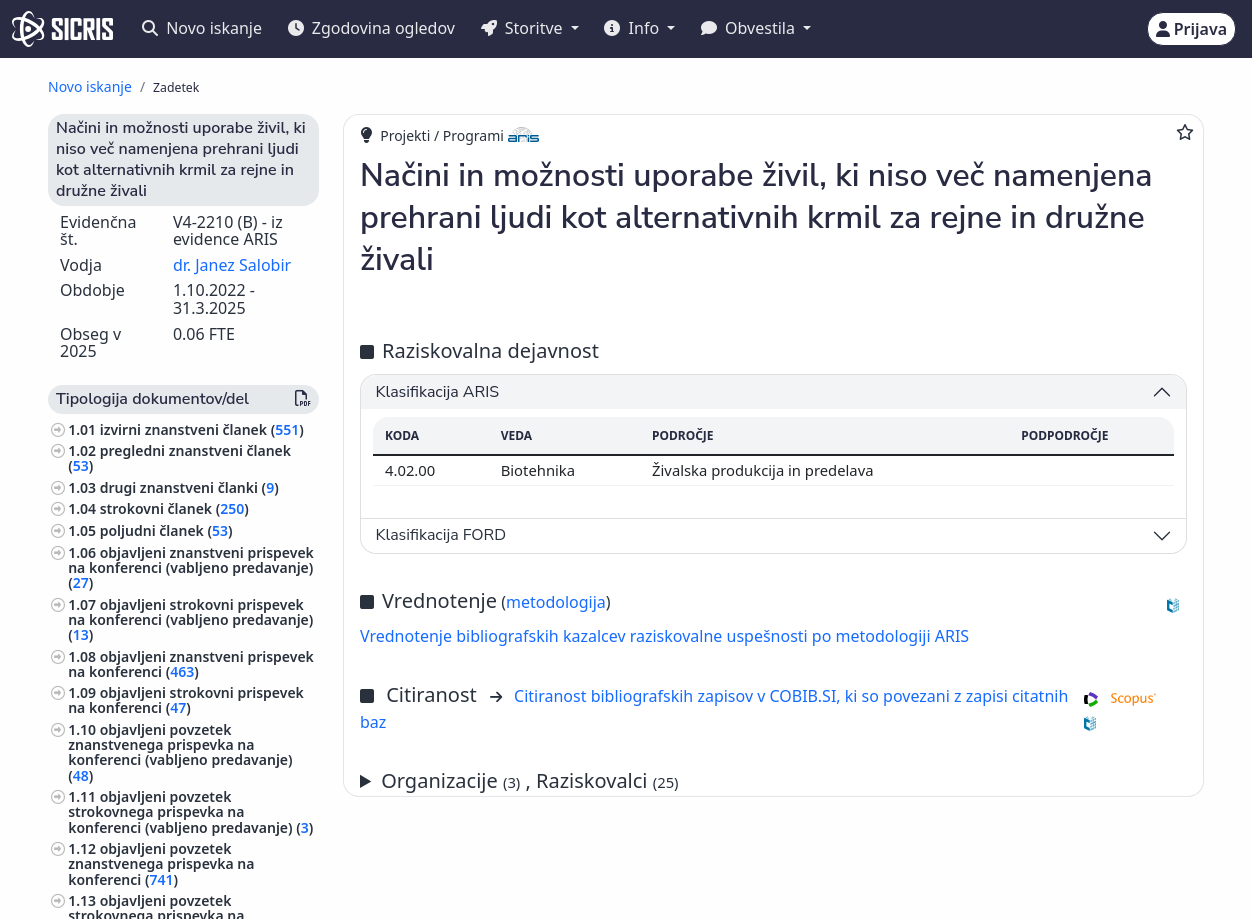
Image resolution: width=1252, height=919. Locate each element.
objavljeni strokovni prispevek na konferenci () (186, 700)
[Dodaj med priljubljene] (1185, 132)
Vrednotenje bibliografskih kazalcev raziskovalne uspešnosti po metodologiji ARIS (664, 636)
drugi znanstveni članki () (189, 487)
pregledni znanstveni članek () (179, 458)
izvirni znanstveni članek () (202, 429)
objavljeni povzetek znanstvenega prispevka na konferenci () (161, 863)
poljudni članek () (166, 530)
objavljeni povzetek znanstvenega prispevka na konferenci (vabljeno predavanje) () (180, 752)
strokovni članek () (174, 508)
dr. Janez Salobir (232, 265)
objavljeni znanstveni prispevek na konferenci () (191, 664)
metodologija (556, 602)
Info (633, 28)
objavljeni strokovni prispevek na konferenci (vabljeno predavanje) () (190, 619)
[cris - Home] (62, 29)
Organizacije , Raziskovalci (529, 780)
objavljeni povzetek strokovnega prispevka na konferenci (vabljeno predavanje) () (190, 811)
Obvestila (750, 28)
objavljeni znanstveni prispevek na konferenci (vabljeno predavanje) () (191, 567)
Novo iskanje (202, 28)
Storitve (524, 28)
